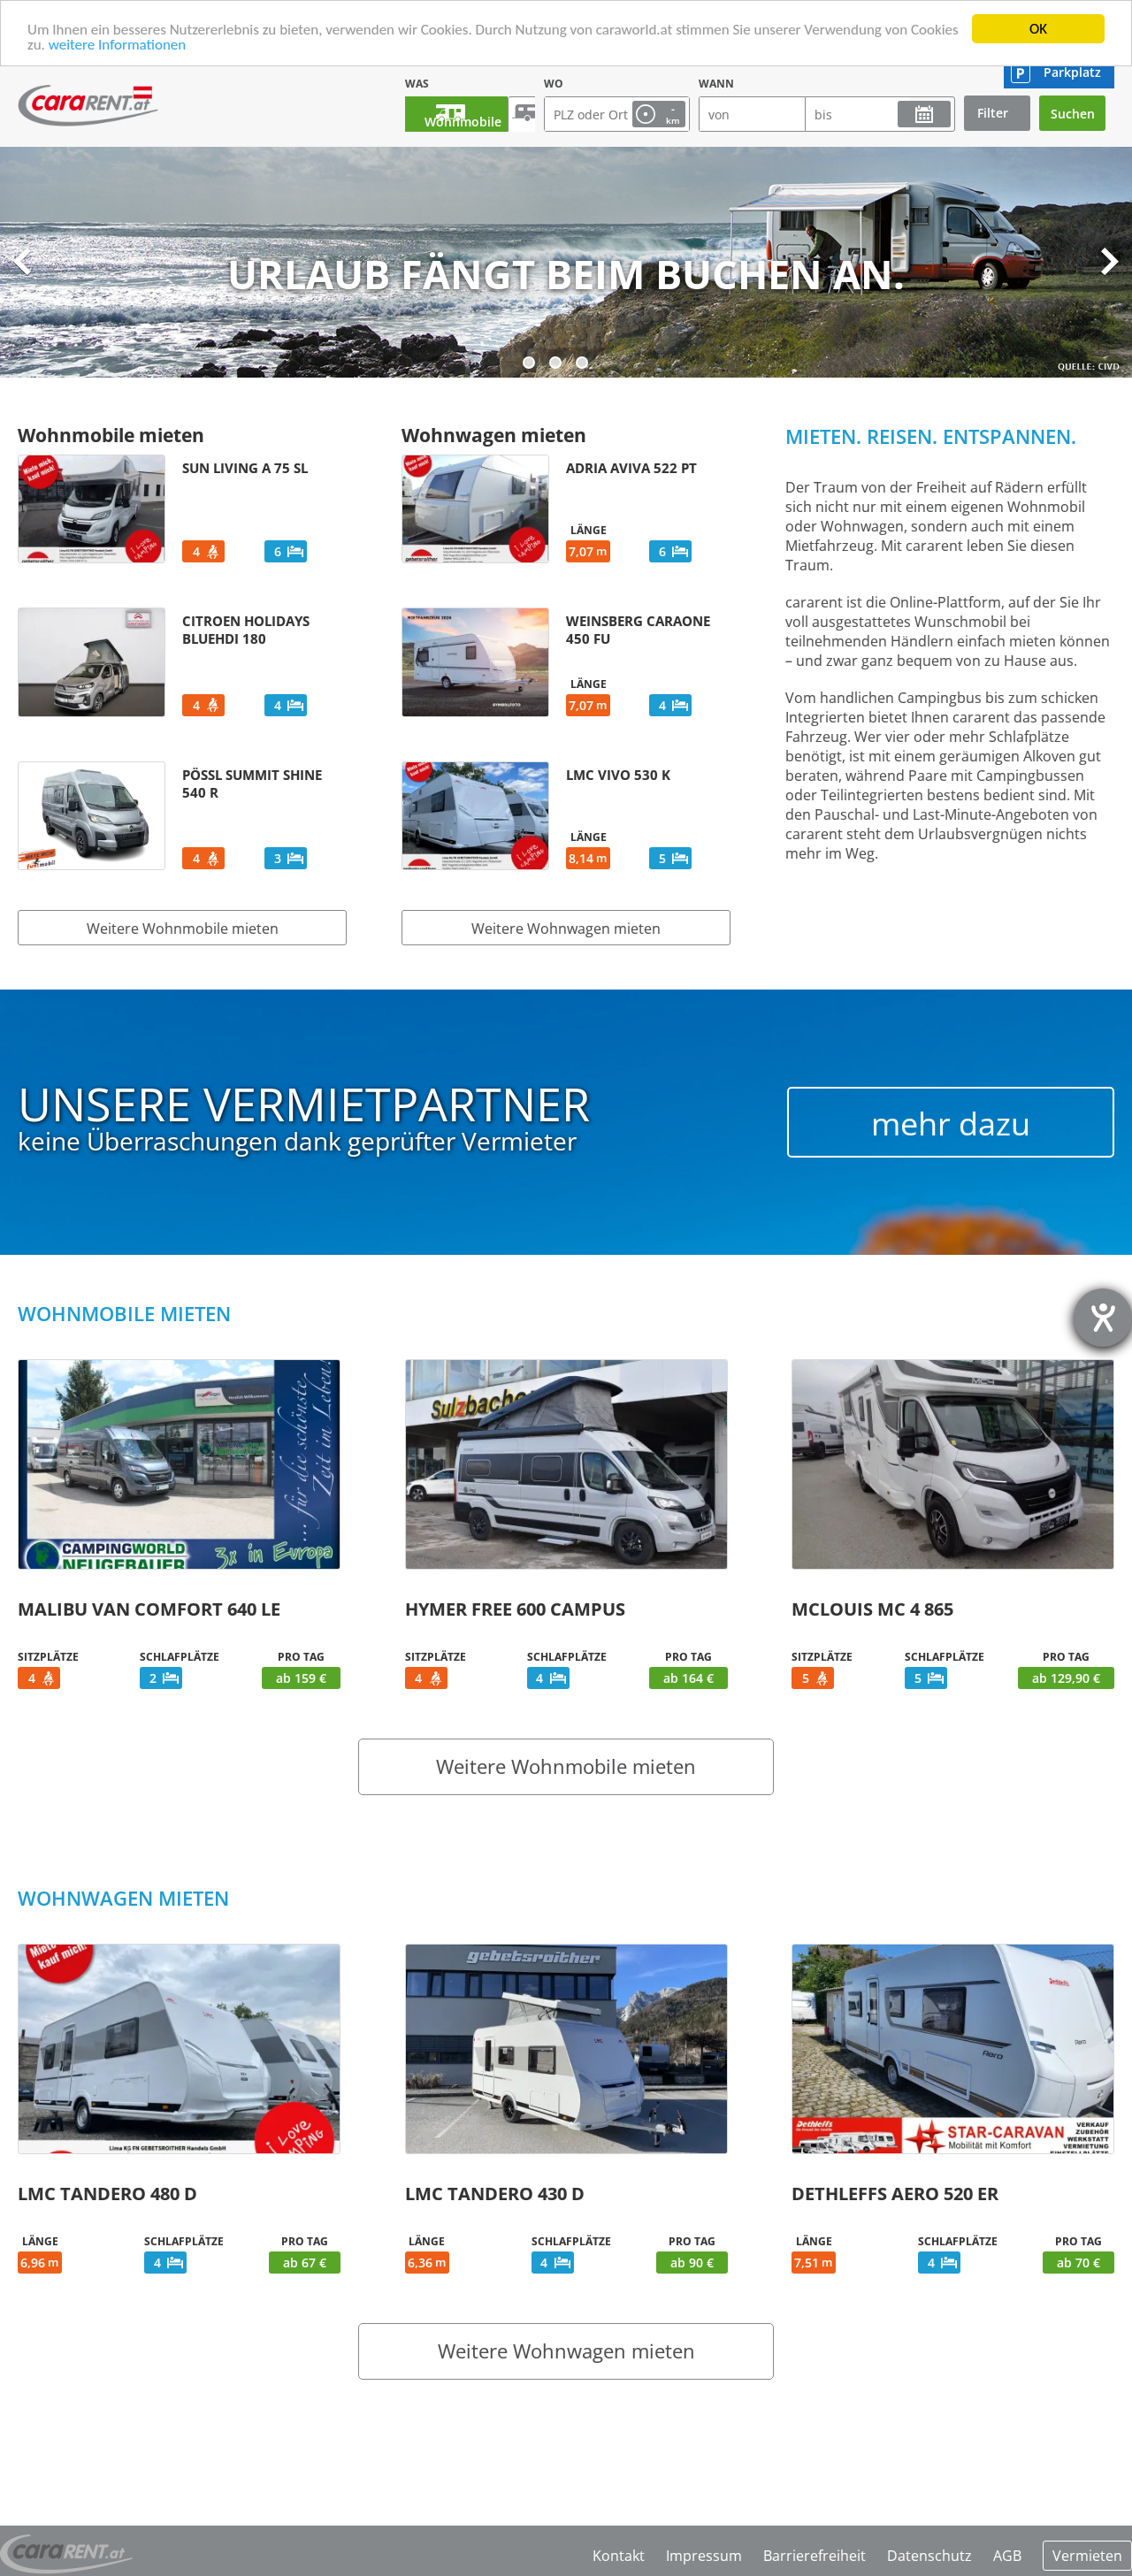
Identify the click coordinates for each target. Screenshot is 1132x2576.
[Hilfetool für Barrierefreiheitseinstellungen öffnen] (1103, 1317)
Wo (553, 83)
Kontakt (619, 2555)
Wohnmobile (443, 113)
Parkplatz (1072, 72)
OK (1038, 28)
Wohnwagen (510, 114)
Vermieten (1087, 2555)
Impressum (704, 2555)
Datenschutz (929, 2555)
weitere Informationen (118, 44)
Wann (716, 83)
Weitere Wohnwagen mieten (566, 928)
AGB (1007, 2555)
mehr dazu (950, 1123)
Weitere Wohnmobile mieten (183, 928)
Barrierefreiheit (814, 2555)
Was (370, 83)
